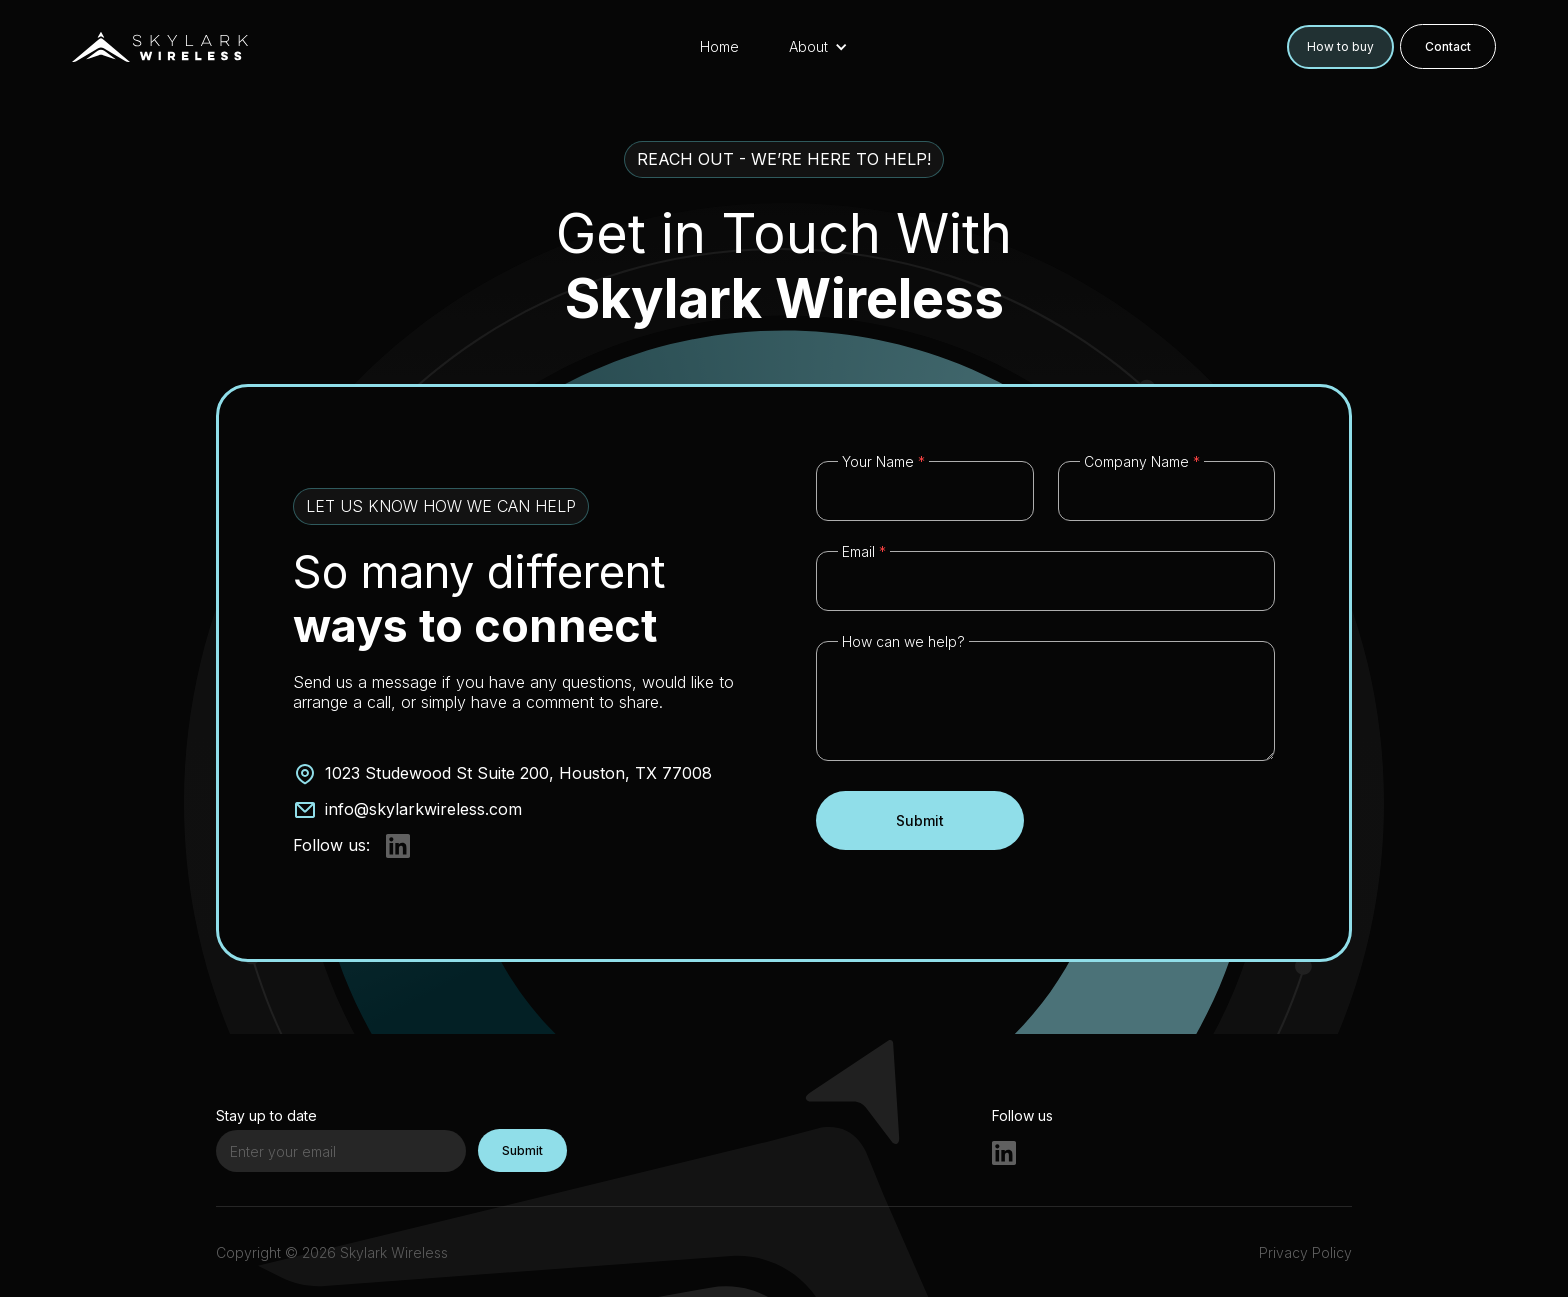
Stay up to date (266, 1115)
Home (719, 46)
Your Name (883, 461)
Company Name (1142, 461)
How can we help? (903, 641)
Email (864, 551)
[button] (828, 46)
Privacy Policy (1305, 1252)
